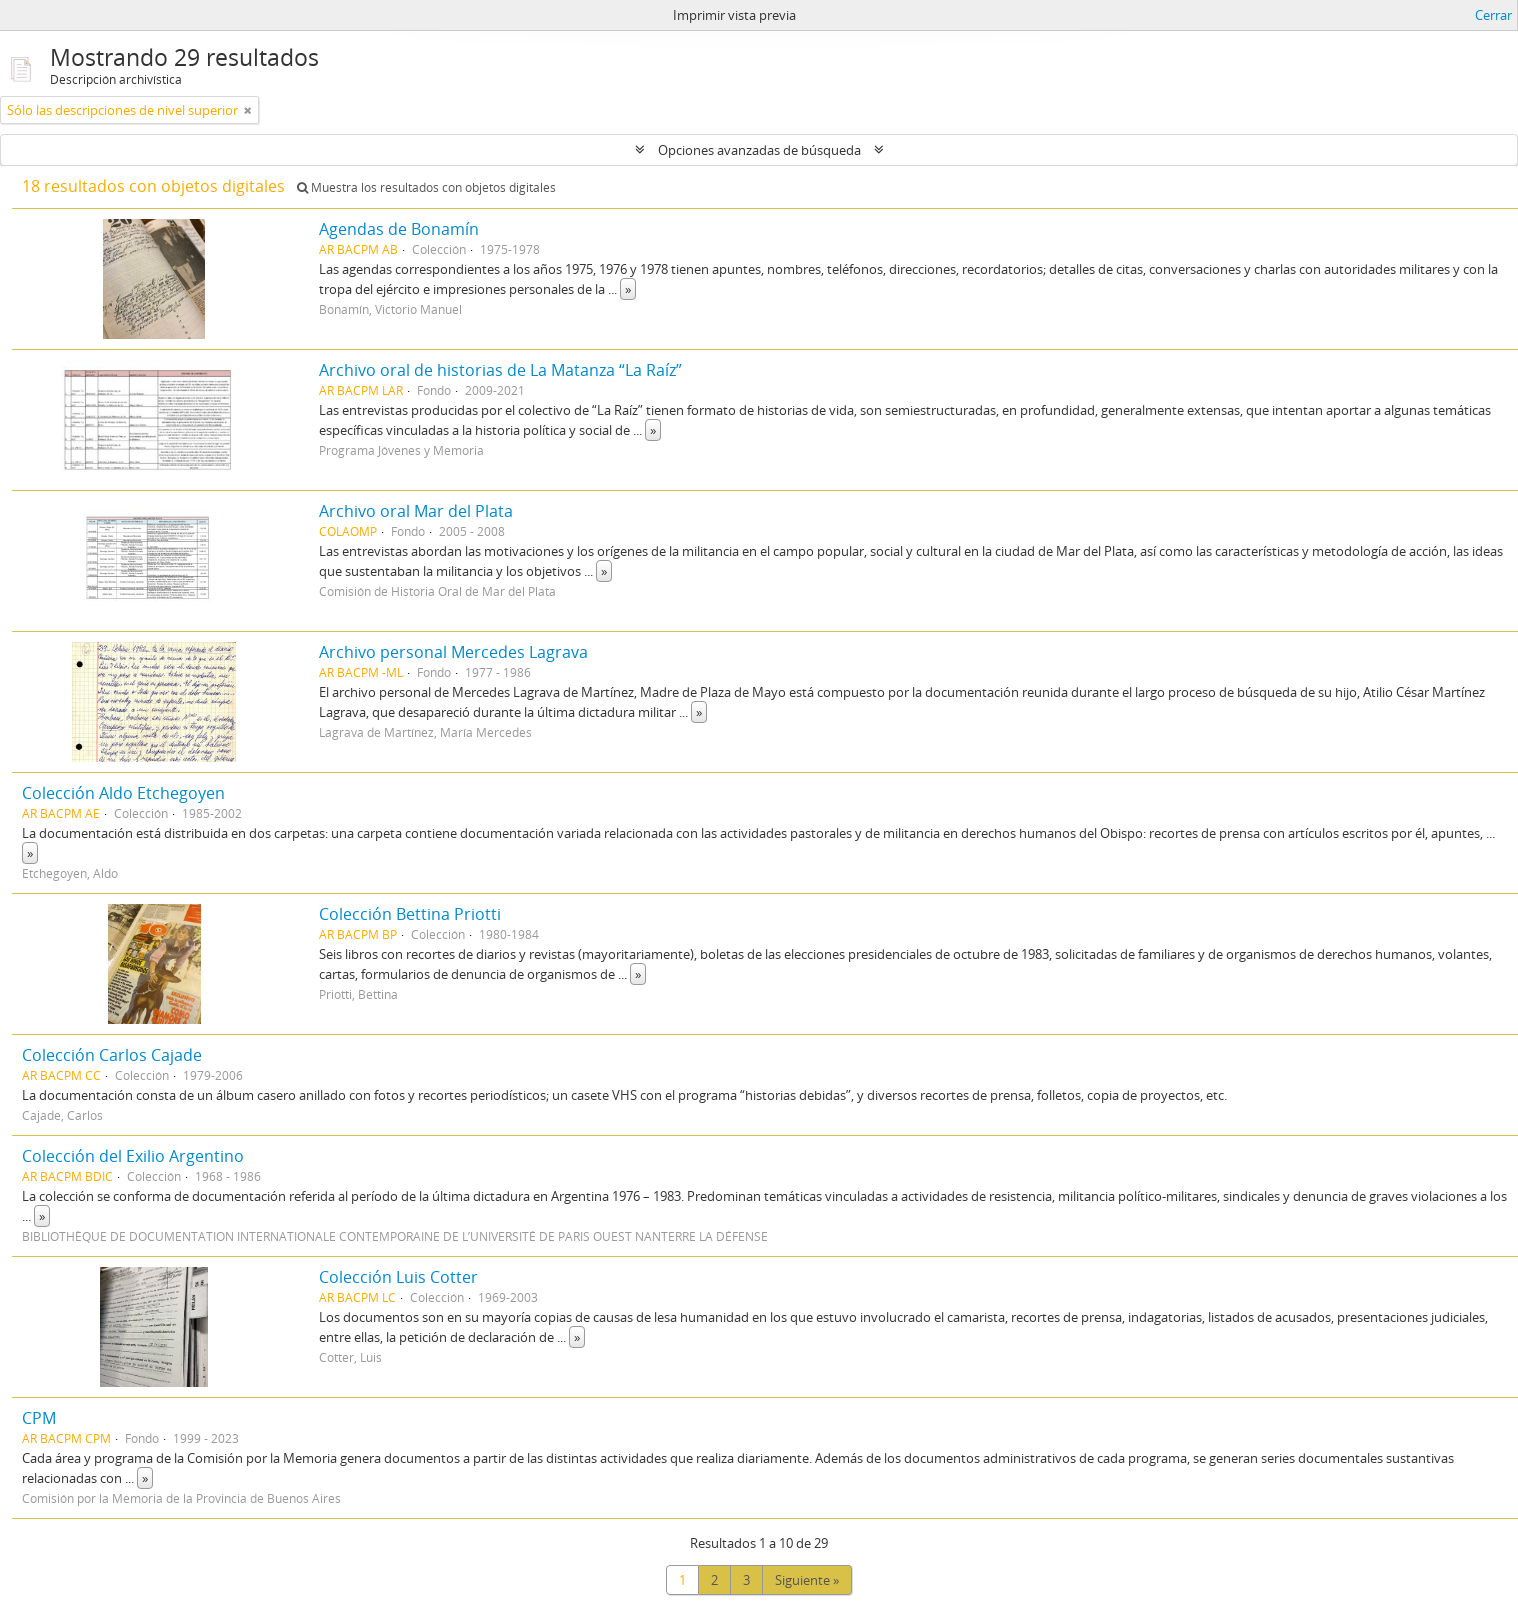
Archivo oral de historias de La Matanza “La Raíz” (500, 370)
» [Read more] (628, 289)
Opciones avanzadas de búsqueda (759, 150)
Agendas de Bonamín (399, 229)
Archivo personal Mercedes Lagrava (453, 652)
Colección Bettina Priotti (410, 914)
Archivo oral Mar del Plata (416, 511)
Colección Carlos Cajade (112, 1055)
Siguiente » (807, 1580)
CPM (39, 1418)
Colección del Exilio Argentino (133, 1156)
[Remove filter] (248, 110)
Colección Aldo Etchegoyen (123, 793)
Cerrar (1493, 15)
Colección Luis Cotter (398, 1277)
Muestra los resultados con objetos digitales (426, 187)
